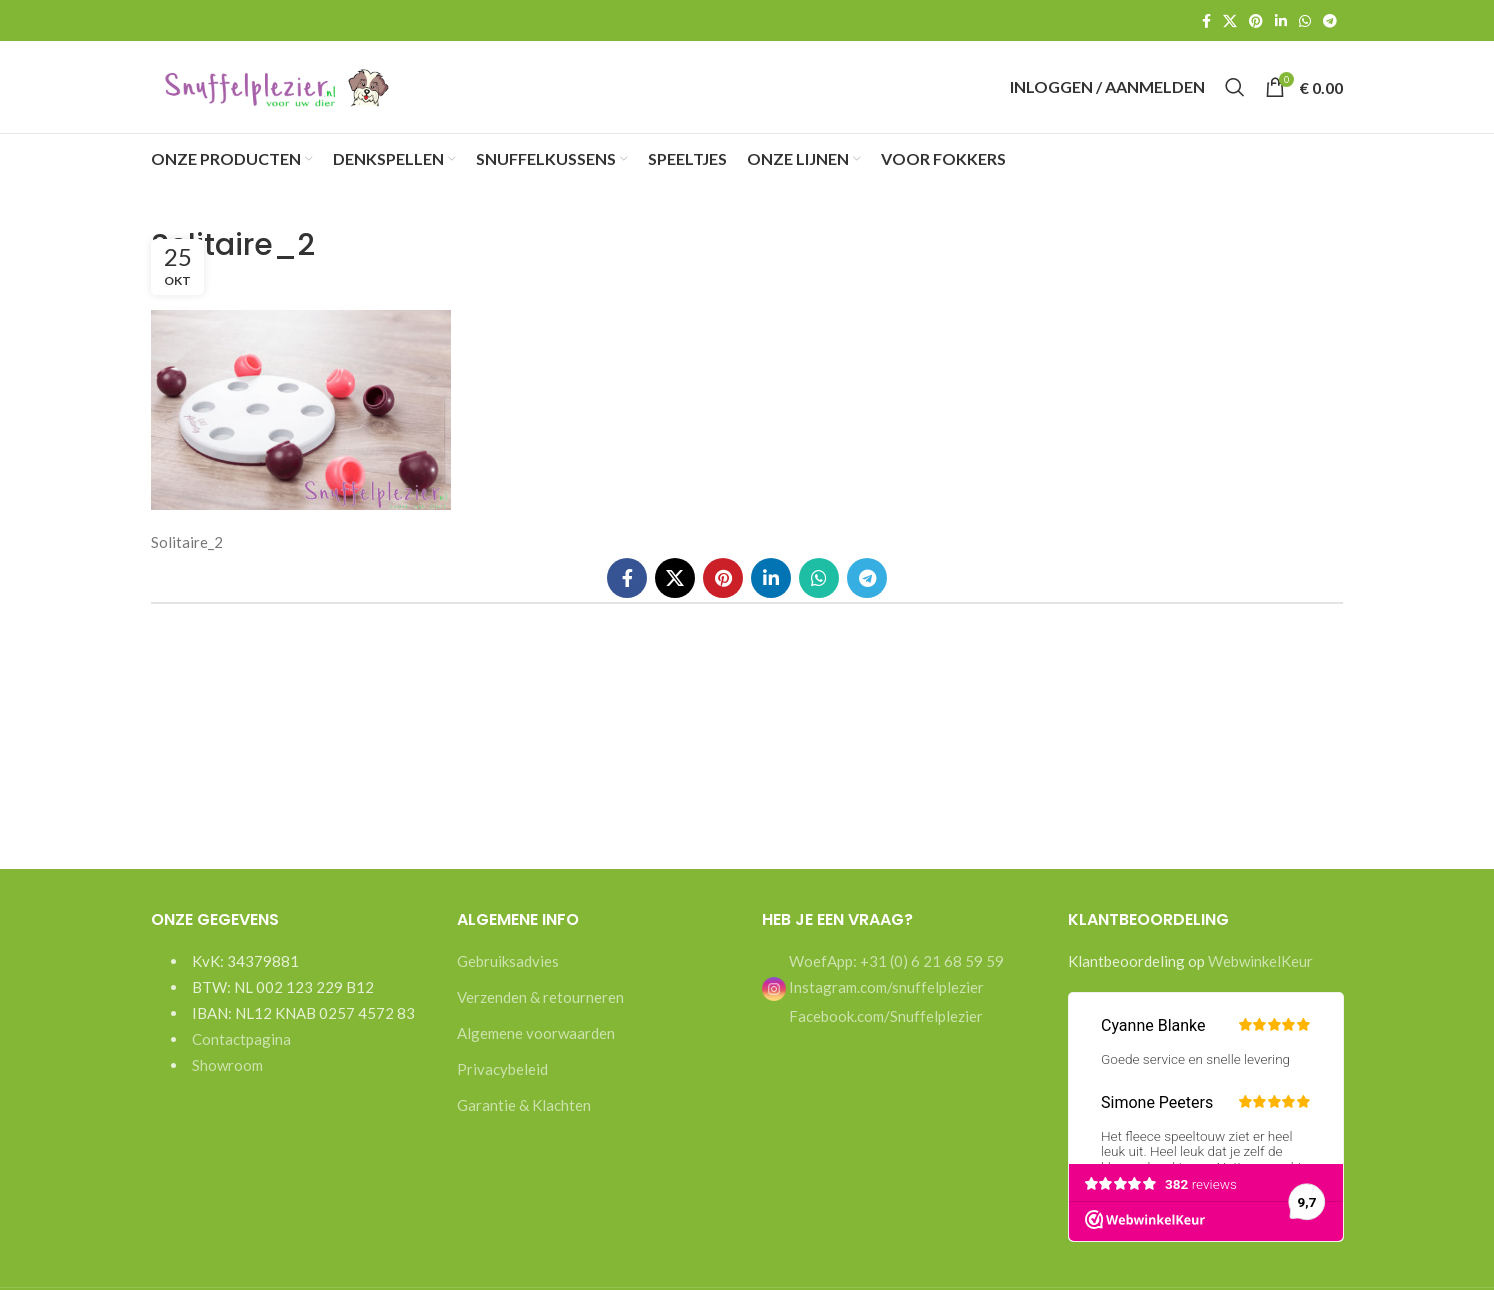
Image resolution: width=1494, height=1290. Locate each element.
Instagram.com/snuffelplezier (873, 1000)
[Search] (1235, 94)
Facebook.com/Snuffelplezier (884, 1029)
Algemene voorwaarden (536, 1046)
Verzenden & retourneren (540, 1010)
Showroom (227, 1078)
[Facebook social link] (1206, 21)
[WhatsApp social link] (1305, 21)
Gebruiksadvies (508, 974)
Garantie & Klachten (524, 1118)
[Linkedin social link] (1281, 21)
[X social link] (1230, 21)
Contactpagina (241, 1052)
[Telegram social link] (1330, 21)
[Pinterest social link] (1256, 21)
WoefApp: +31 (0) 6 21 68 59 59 (895, 974)
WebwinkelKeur (1260, 974)
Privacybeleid (502, 1082)
